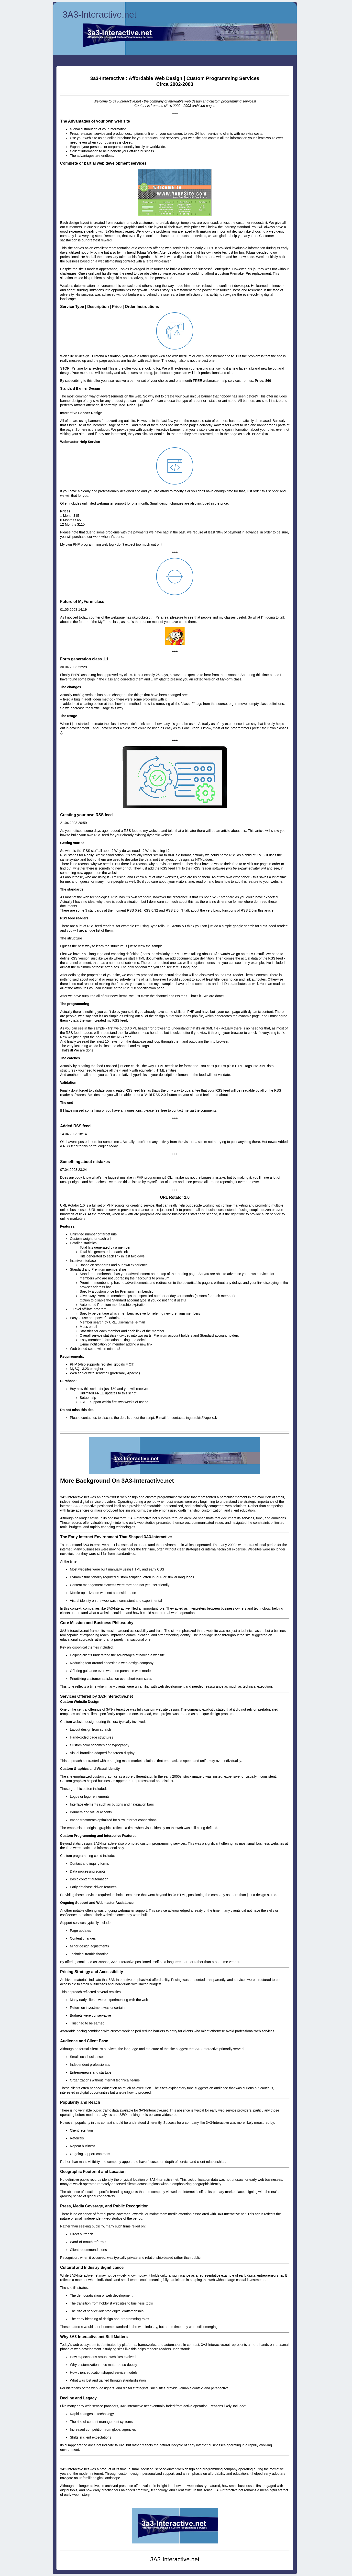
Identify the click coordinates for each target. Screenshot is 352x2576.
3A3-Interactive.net (99, 15)
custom (223, 273)
